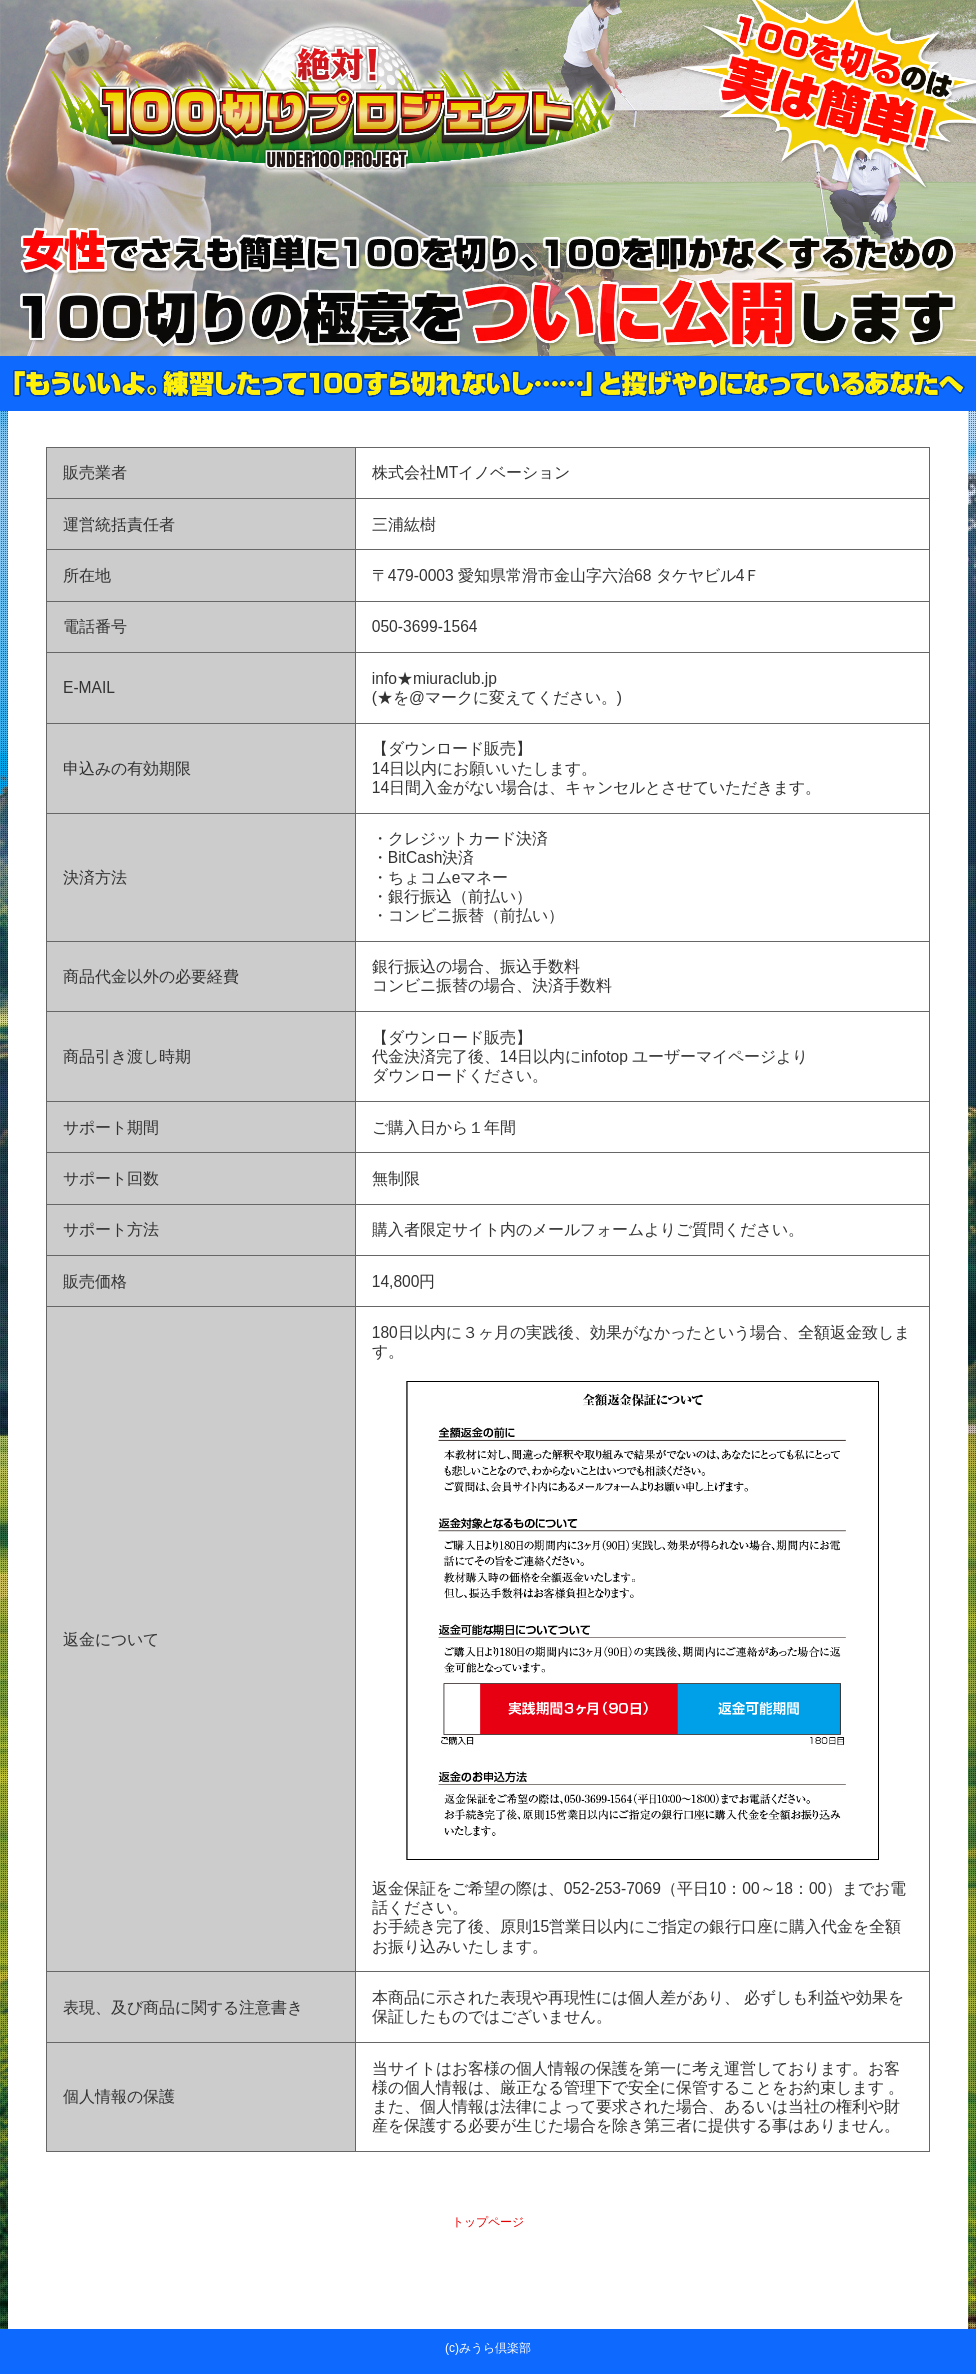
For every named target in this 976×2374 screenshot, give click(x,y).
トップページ (488, 2222)
